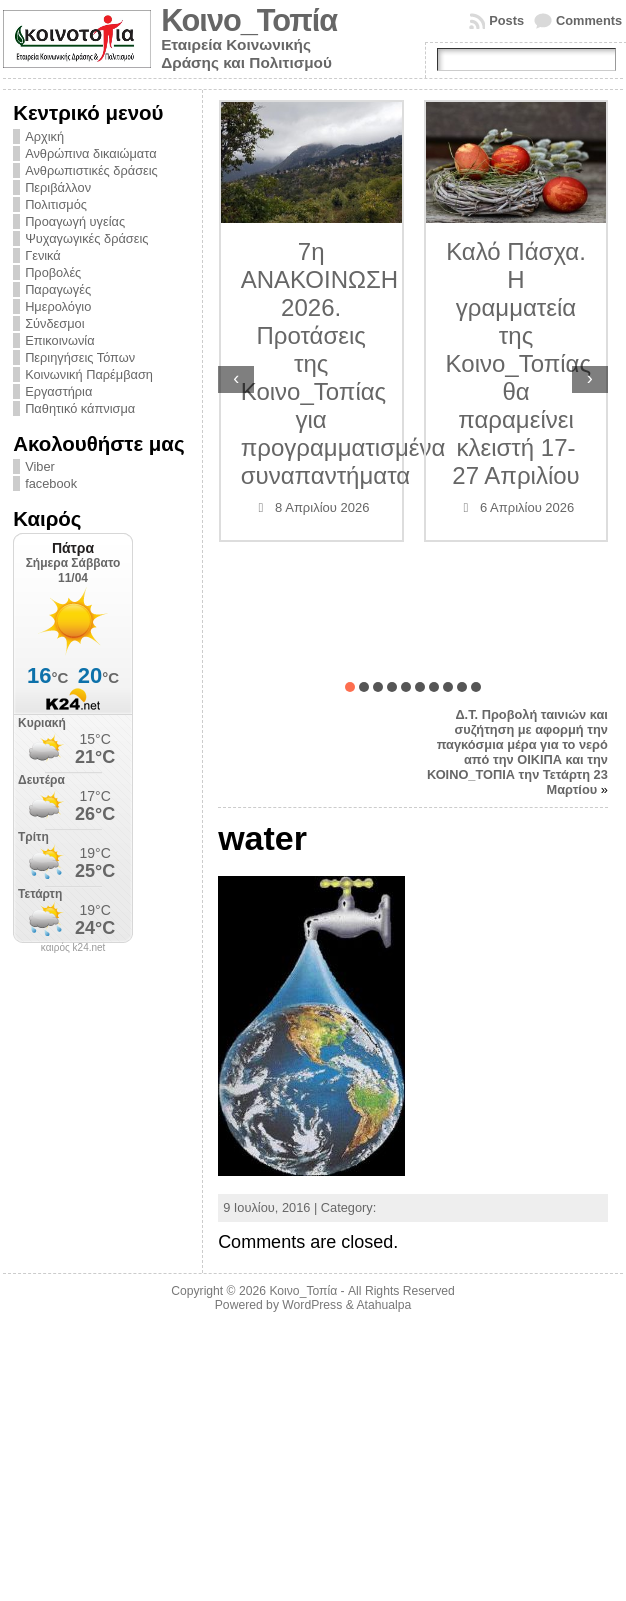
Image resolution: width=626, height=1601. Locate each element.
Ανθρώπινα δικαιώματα (90, 153)
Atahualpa (383, 1305)
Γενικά (43, 255)
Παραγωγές (58, 289)
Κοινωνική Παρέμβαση (89, 374)
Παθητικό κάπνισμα (80, 408)
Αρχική (44, 136)
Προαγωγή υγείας (75, 221)
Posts (506, 20)
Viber (40, 466)
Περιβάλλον (58, 187)
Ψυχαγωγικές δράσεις (86, 238)
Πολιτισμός (56, 204)
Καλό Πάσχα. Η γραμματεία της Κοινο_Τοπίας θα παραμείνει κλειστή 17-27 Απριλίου (518, 363)
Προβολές (53, 272)
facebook (51, 483)
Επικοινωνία (59, 340)
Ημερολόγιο (58, 306)
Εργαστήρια (58, 391)
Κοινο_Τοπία (249, 20)
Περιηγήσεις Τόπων (80, 357)
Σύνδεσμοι (54, 323)
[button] (350, 687)
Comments (589, 20)
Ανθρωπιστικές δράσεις (91, 170)
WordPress (312, 1305)
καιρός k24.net (73, 948)
